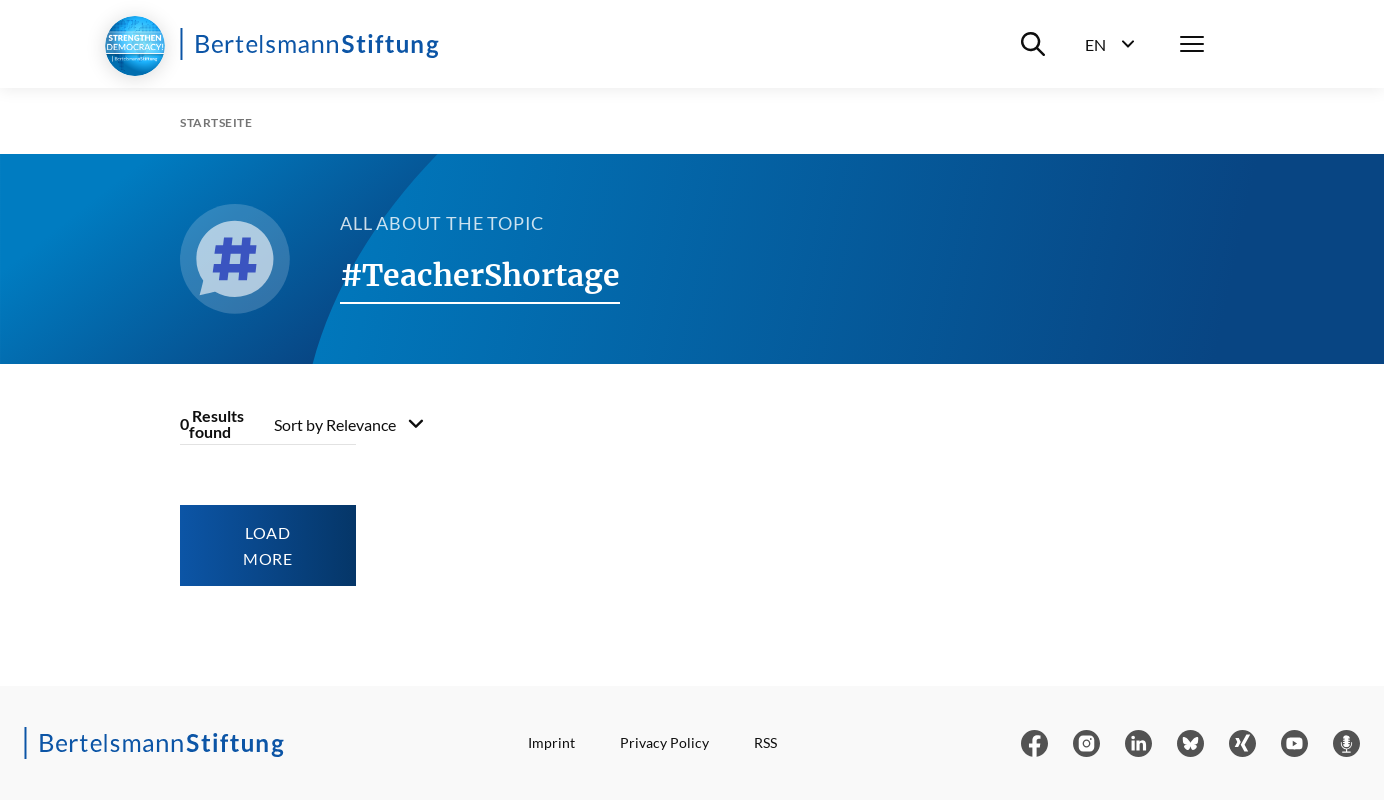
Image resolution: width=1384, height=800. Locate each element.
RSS (765, 742)
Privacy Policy (664, 742)
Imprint (551, 742)
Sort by (335, 424)
